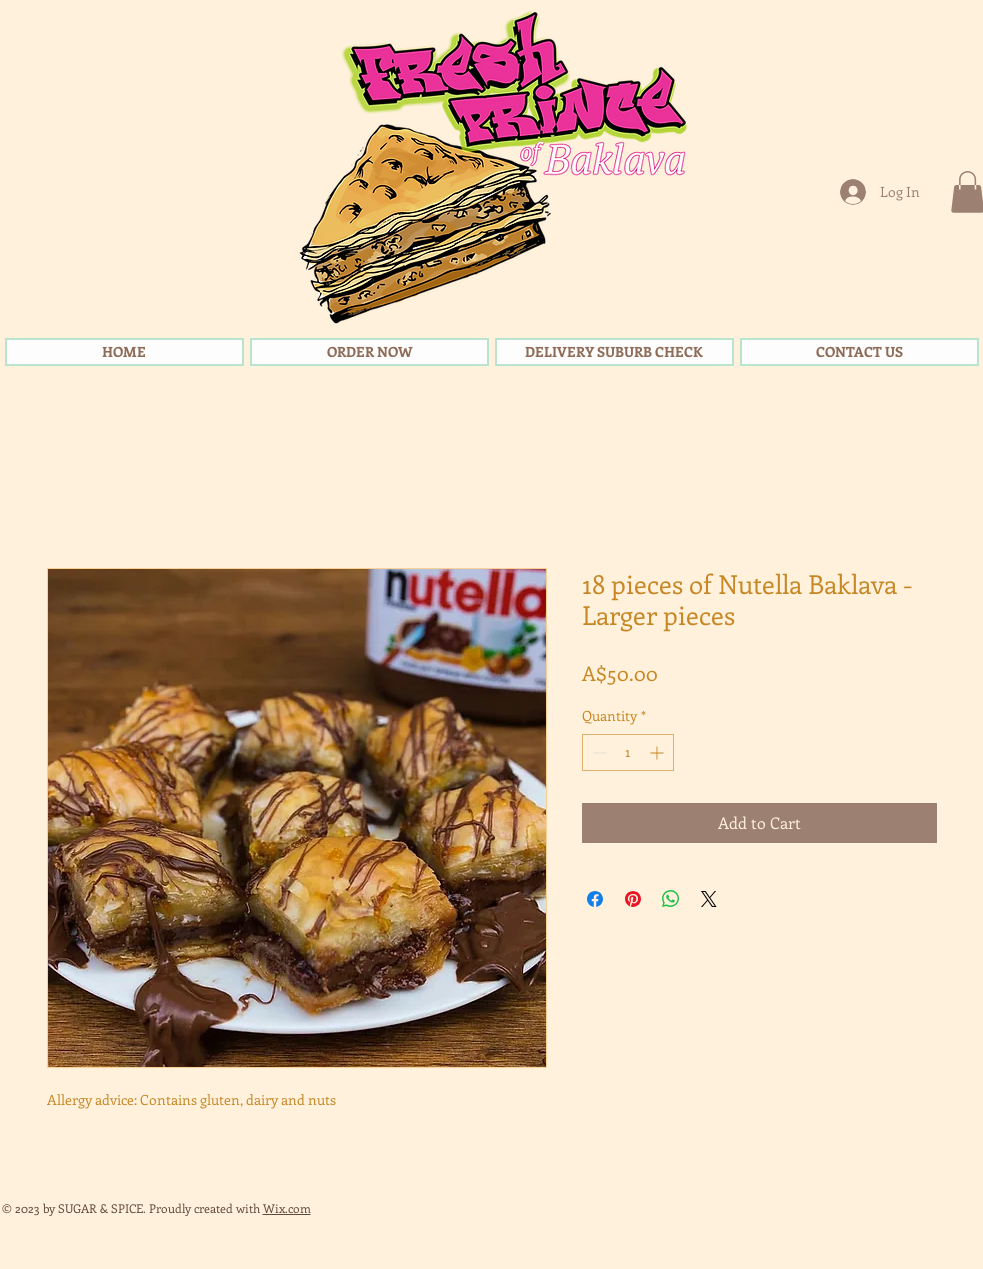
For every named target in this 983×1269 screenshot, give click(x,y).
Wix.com (287, 1208)
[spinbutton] (628, 752)
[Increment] (658, 752)
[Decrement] (597, 752)
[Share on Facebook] (595, 899)
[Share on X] (709, 899)
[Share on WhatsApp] (671, 899)
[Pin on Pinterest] (633, 899)
